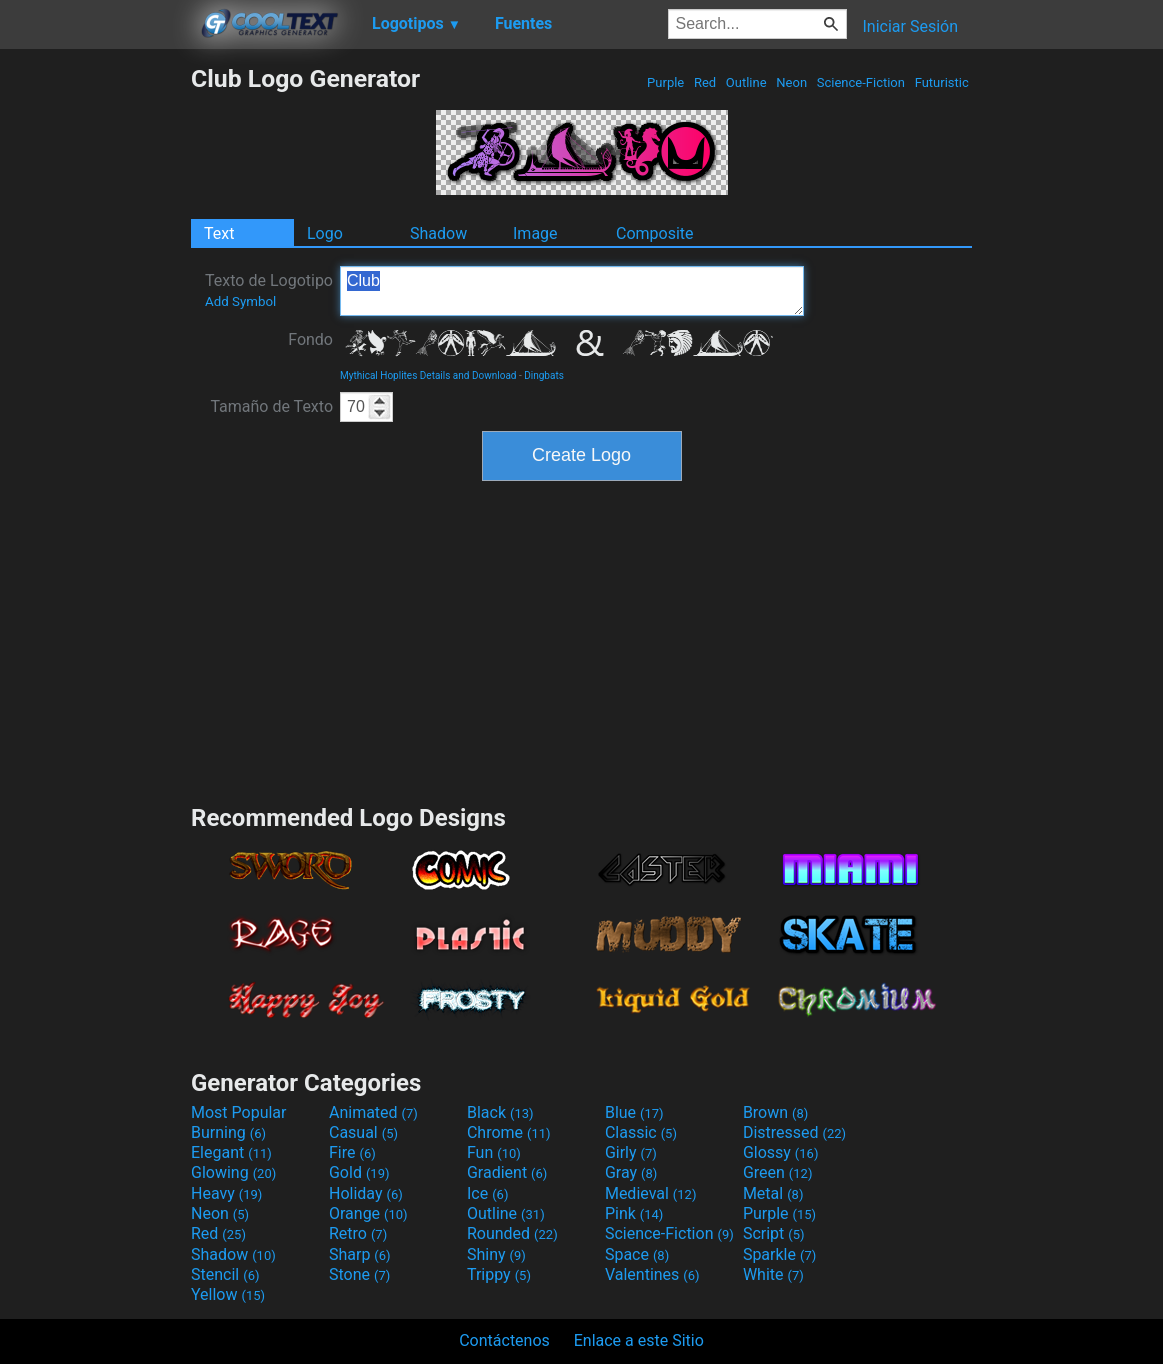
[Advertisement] (95, 364)
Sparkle (779, 1254)
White (773, 1274)
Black (500, 1112)
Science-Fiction (861, 82)
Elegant (231, 1152)
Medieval (651, 1193)
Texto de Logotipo (269, 290)
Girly (631, 1152)
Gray (631, 1172)
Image (535, 233)
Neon (791, 82)
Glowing (233, 1172)
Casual (363, 1132)
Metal (773, 1193)
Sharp (360, 1254)
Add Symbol (240, 301)
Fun (494, 1152)
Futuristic (941, 82)
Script (774, 1233)
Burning (228, 1132)
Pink (634, 1213)
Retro (358, 1233)
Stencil (225, 1274)
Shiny (496, 1254)
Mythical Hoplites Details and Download (428, 375)
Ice (487, 1193)
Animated (373, 1112)
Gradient (507, 1172)
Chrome (509, 1132)
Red (705, 82)
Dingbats (544, 375)
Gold (359, 1172)
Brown (775, 1112)
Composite (655, 233)
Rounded (512, 1233)
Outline (746, 82)
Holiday (366, 1193)
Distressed (794, 1132)
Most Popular (239, 1112)
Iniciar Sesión (910, 26)
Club (572, 291)
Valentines (652, 1274)
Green (778, 1172)
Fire (352, 1152)
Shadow (438, 233)
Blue (634, 1112)
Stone (359, 1274)
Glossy (781, 1152)
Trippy (499, 1274)
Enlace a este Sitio (639, 1340)
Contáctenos (504, 1340)
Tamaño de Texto (271, 406)
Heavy (226, 1193)
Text (219, 233)
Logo (325, 233)
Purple (666, 82)
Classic (641, 1132)
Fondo (310, 339)
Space (637, 1254)
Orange (368, 1213)
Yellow (228, 1294)
